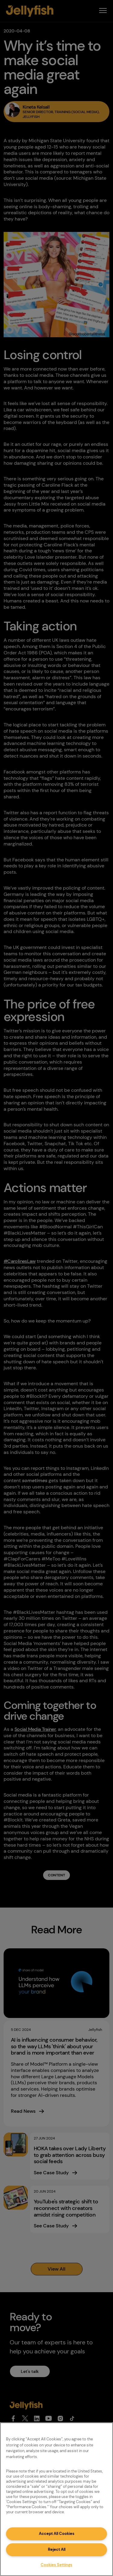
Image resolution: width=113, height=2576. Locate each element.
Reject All (56, 2549)
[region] (56, 2499)
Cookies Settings (56, 2564)
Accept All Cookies (56, 2533)
